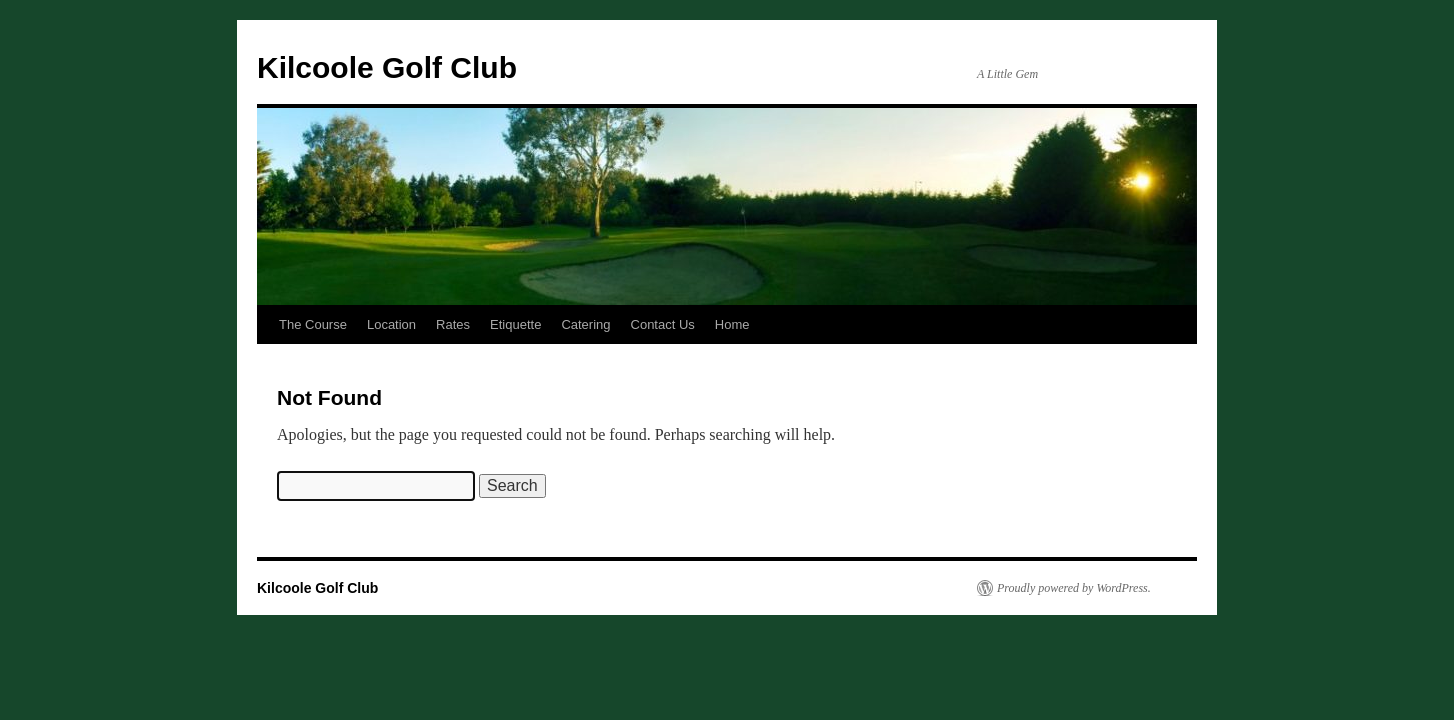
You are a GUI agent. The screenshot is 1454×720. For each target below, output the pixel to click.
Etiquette (515, 324)
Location (391, 324)
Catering (585, 324)
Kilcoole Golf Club (387, 67)
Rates (453, 324)
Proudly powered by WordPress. (1074, 588)
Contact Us (663, 324)
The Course (313, 324)
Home (732, 324)
